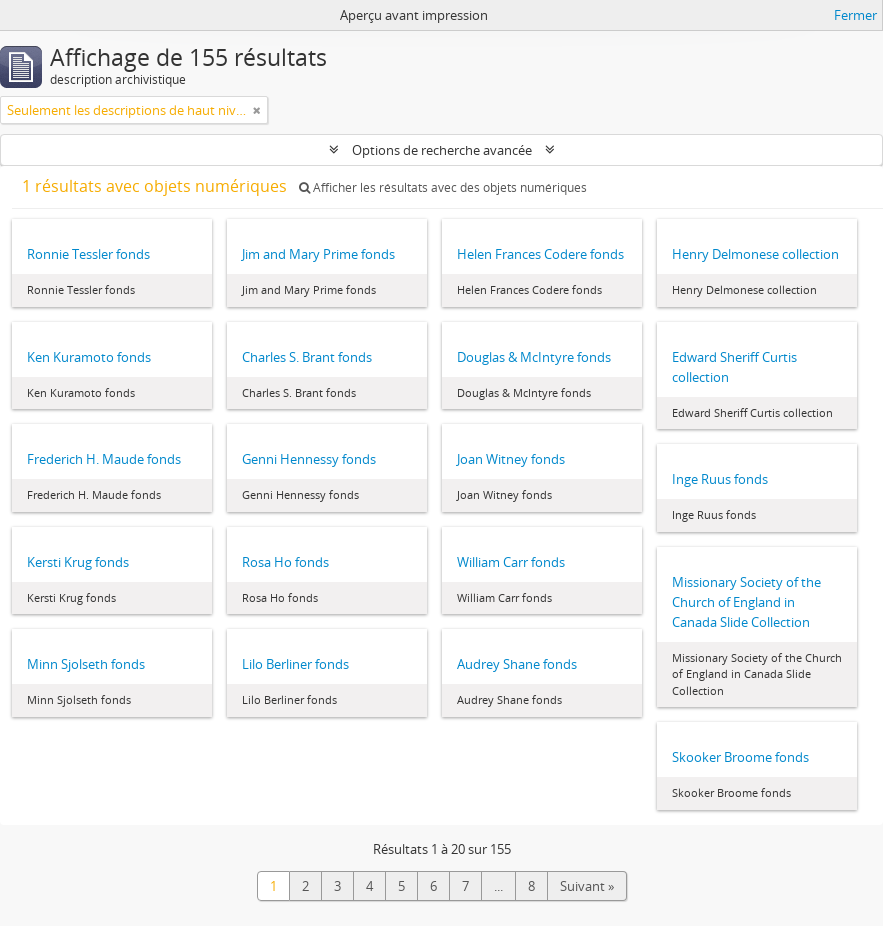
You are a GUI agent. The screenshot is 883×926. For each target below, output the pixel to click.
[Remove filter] (257, 110)
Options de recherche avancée (442, 150)
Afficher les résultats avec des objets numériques (443, 187)
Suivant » (587, 886)
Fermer (855, 15)
